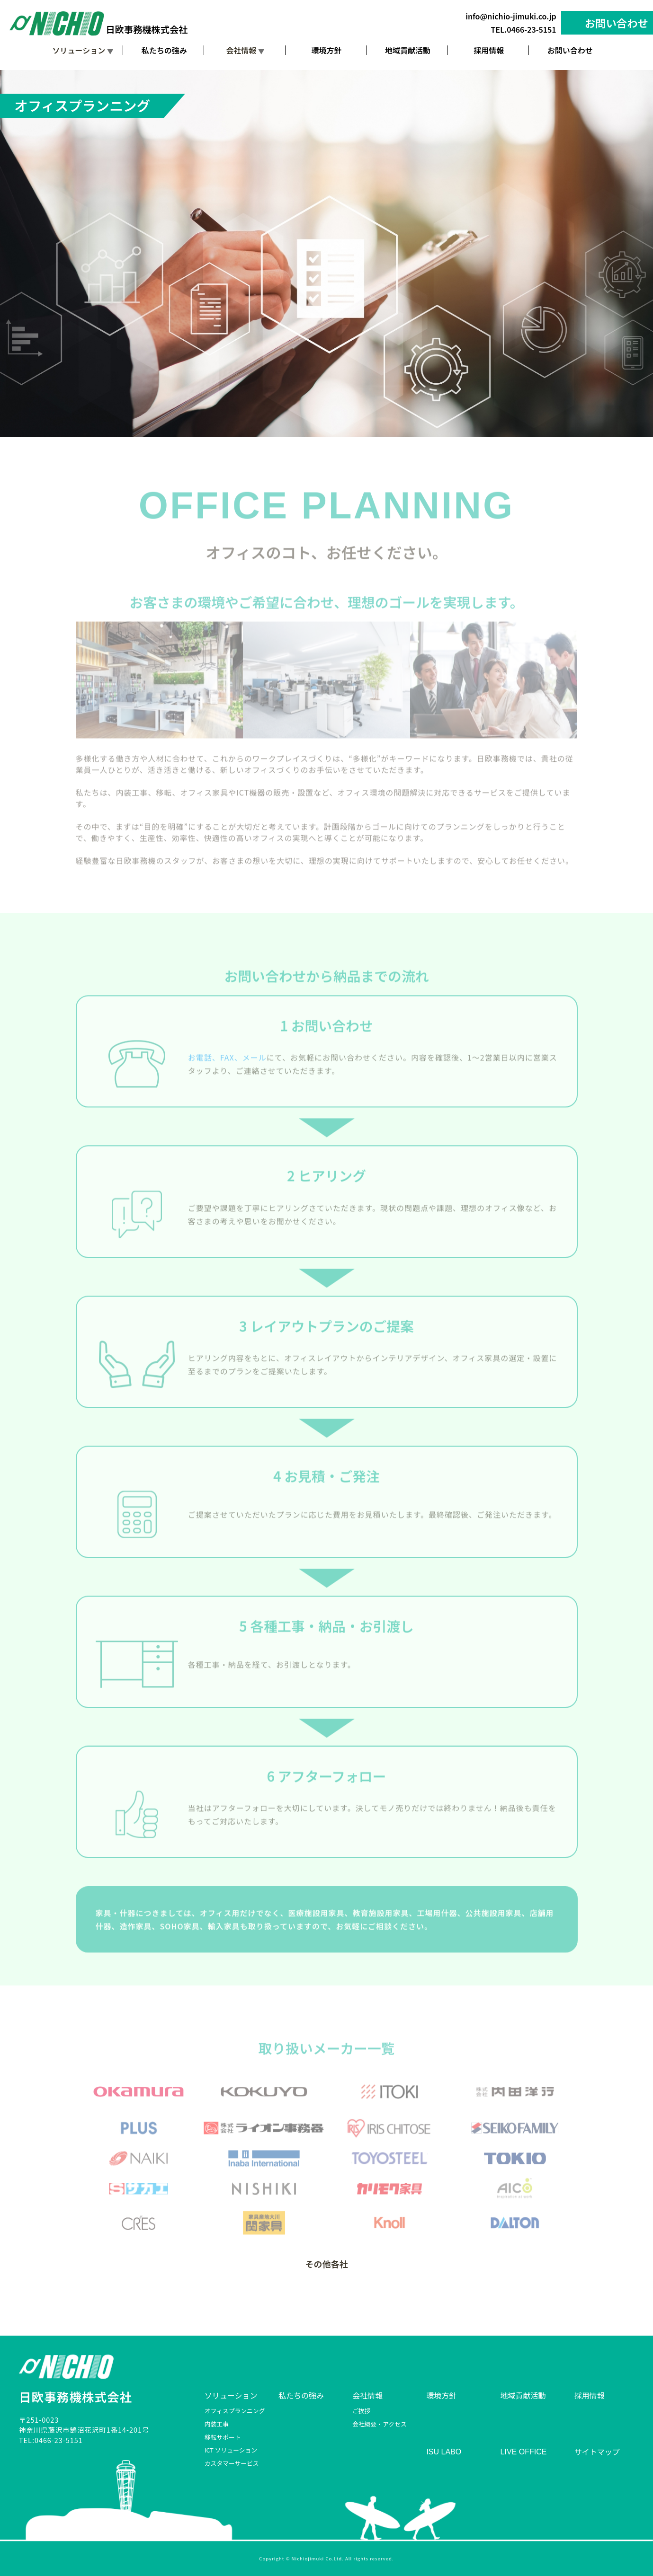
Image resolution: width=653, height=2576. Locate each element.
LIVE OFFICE (524, 2452)
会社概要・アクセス (379, 2423)
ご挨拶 (361, 2410)
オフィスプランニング (235, 2410)
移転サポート (223, 2437)
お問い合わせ (616, 22)
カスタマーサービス (232, 2463)
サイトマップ (597, 2451)
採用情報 (489, 50)
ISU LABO (443, 2452)
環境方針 (326, 50)
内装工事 (217, 2423)
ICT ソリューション (231, 2449)
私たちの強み (164, 50)
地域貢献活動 (407, 50)
